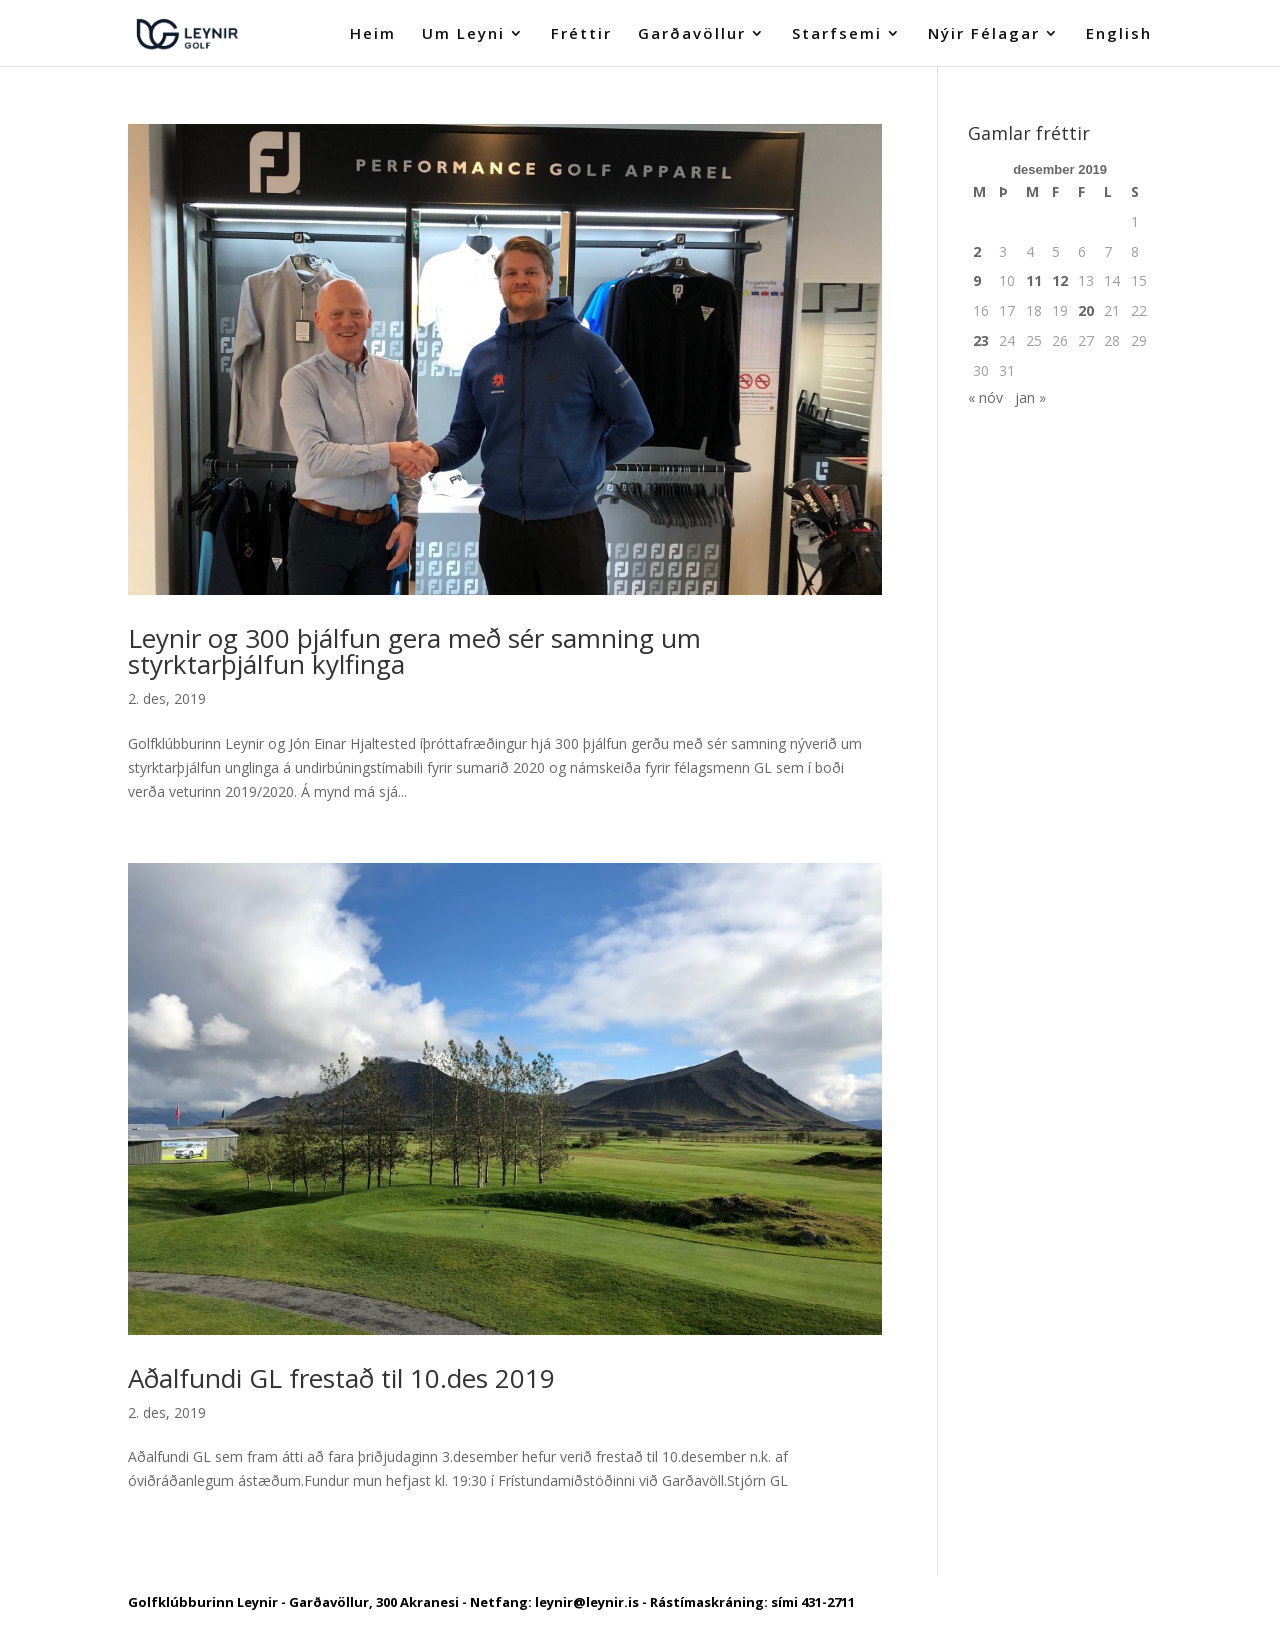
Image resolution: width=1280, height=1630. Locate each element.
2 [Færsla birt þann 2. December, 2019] (977, 251)
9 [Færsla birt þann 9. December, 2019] (977, 280)
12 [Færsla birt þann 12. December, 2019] (1060, 280)
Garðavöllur (692, 34)
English (1119, 34)
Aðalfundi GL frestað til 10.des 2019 (341, 1378)
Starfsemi (837, 34)
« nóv (985, 397)
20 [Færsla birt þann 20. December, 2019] (1086, 310)
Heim (373, 34)
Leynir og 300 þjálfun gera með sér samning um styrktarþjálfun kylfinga (414, 651)
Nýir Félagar (984, 34)
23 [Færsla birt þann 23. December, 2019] (981, 340)
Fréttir (581, 34)
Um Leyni (463, 34)
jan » (1030, 397)
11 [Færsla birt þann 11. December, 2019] (1034, 280)
